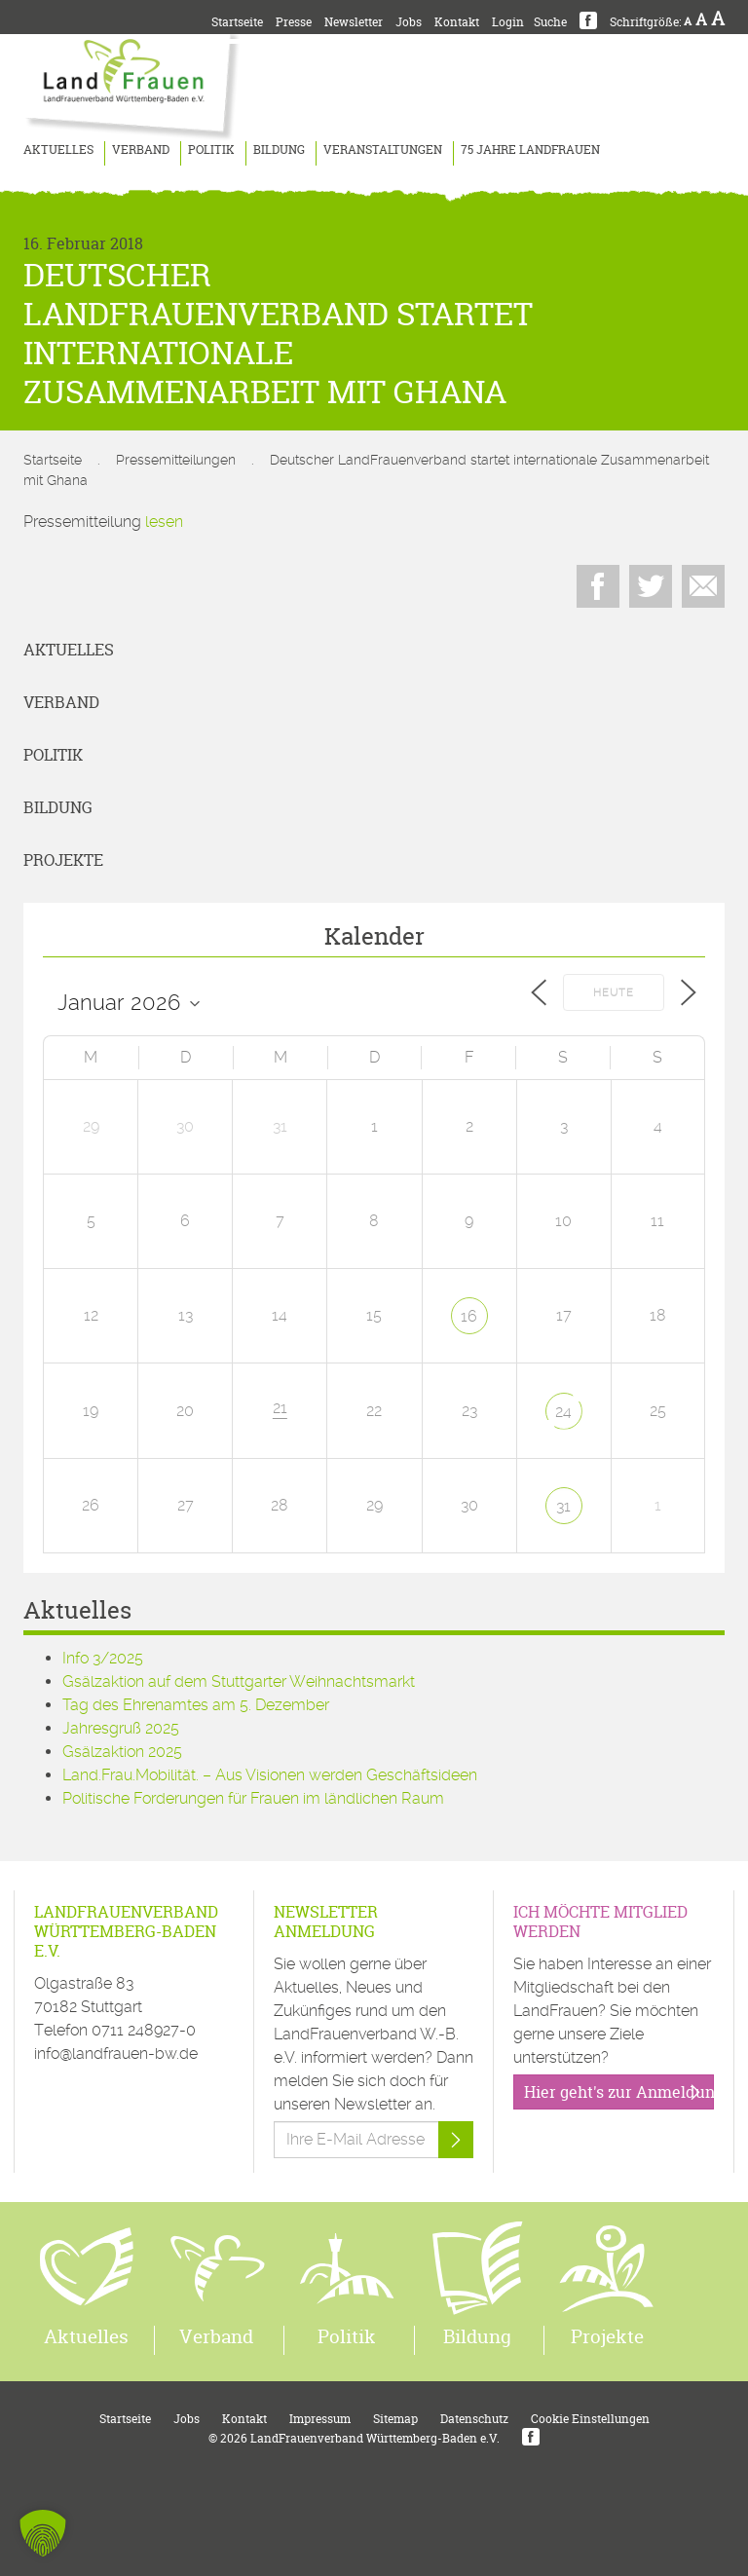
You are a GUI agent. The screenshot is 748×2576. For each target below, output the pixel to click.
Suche (550, 22)
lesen (164, 521)
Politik (211, 149)
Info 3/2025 (102, 1658)
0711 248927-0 (144, 2030)
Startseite (237, 22)
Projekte (63, 860)
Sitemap (395, 2418)
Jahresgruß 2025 (120, 1728)
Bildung (279, 149)
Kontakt (456, 22)
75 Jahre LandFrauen (530, 149)
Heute (613, 993)
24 (563, 1411)
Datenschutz (474, 2418)
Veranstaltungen (382, 149)
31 (563, 1506)
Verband (140, 149)
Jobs (408, 22)
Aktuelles (58, 149)
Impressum (320, 2418)
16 (469, 1316)
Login (508, 22)
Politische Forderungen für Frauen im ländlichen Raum (253, 1798)
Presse (294, 22)
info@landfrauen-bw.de (116, 2053)
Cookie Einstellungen (590, 2418)
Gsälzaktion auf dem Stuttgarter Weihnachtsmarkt (238, 1681)
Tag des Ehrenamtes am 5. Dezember (195, 1705)
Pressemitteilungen (176, 459)
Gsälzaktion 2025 (122, 1751)
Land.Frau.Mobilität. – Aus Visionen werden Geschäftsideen (269, 1775)
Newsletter (353, 22)
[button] (43, 2533)
